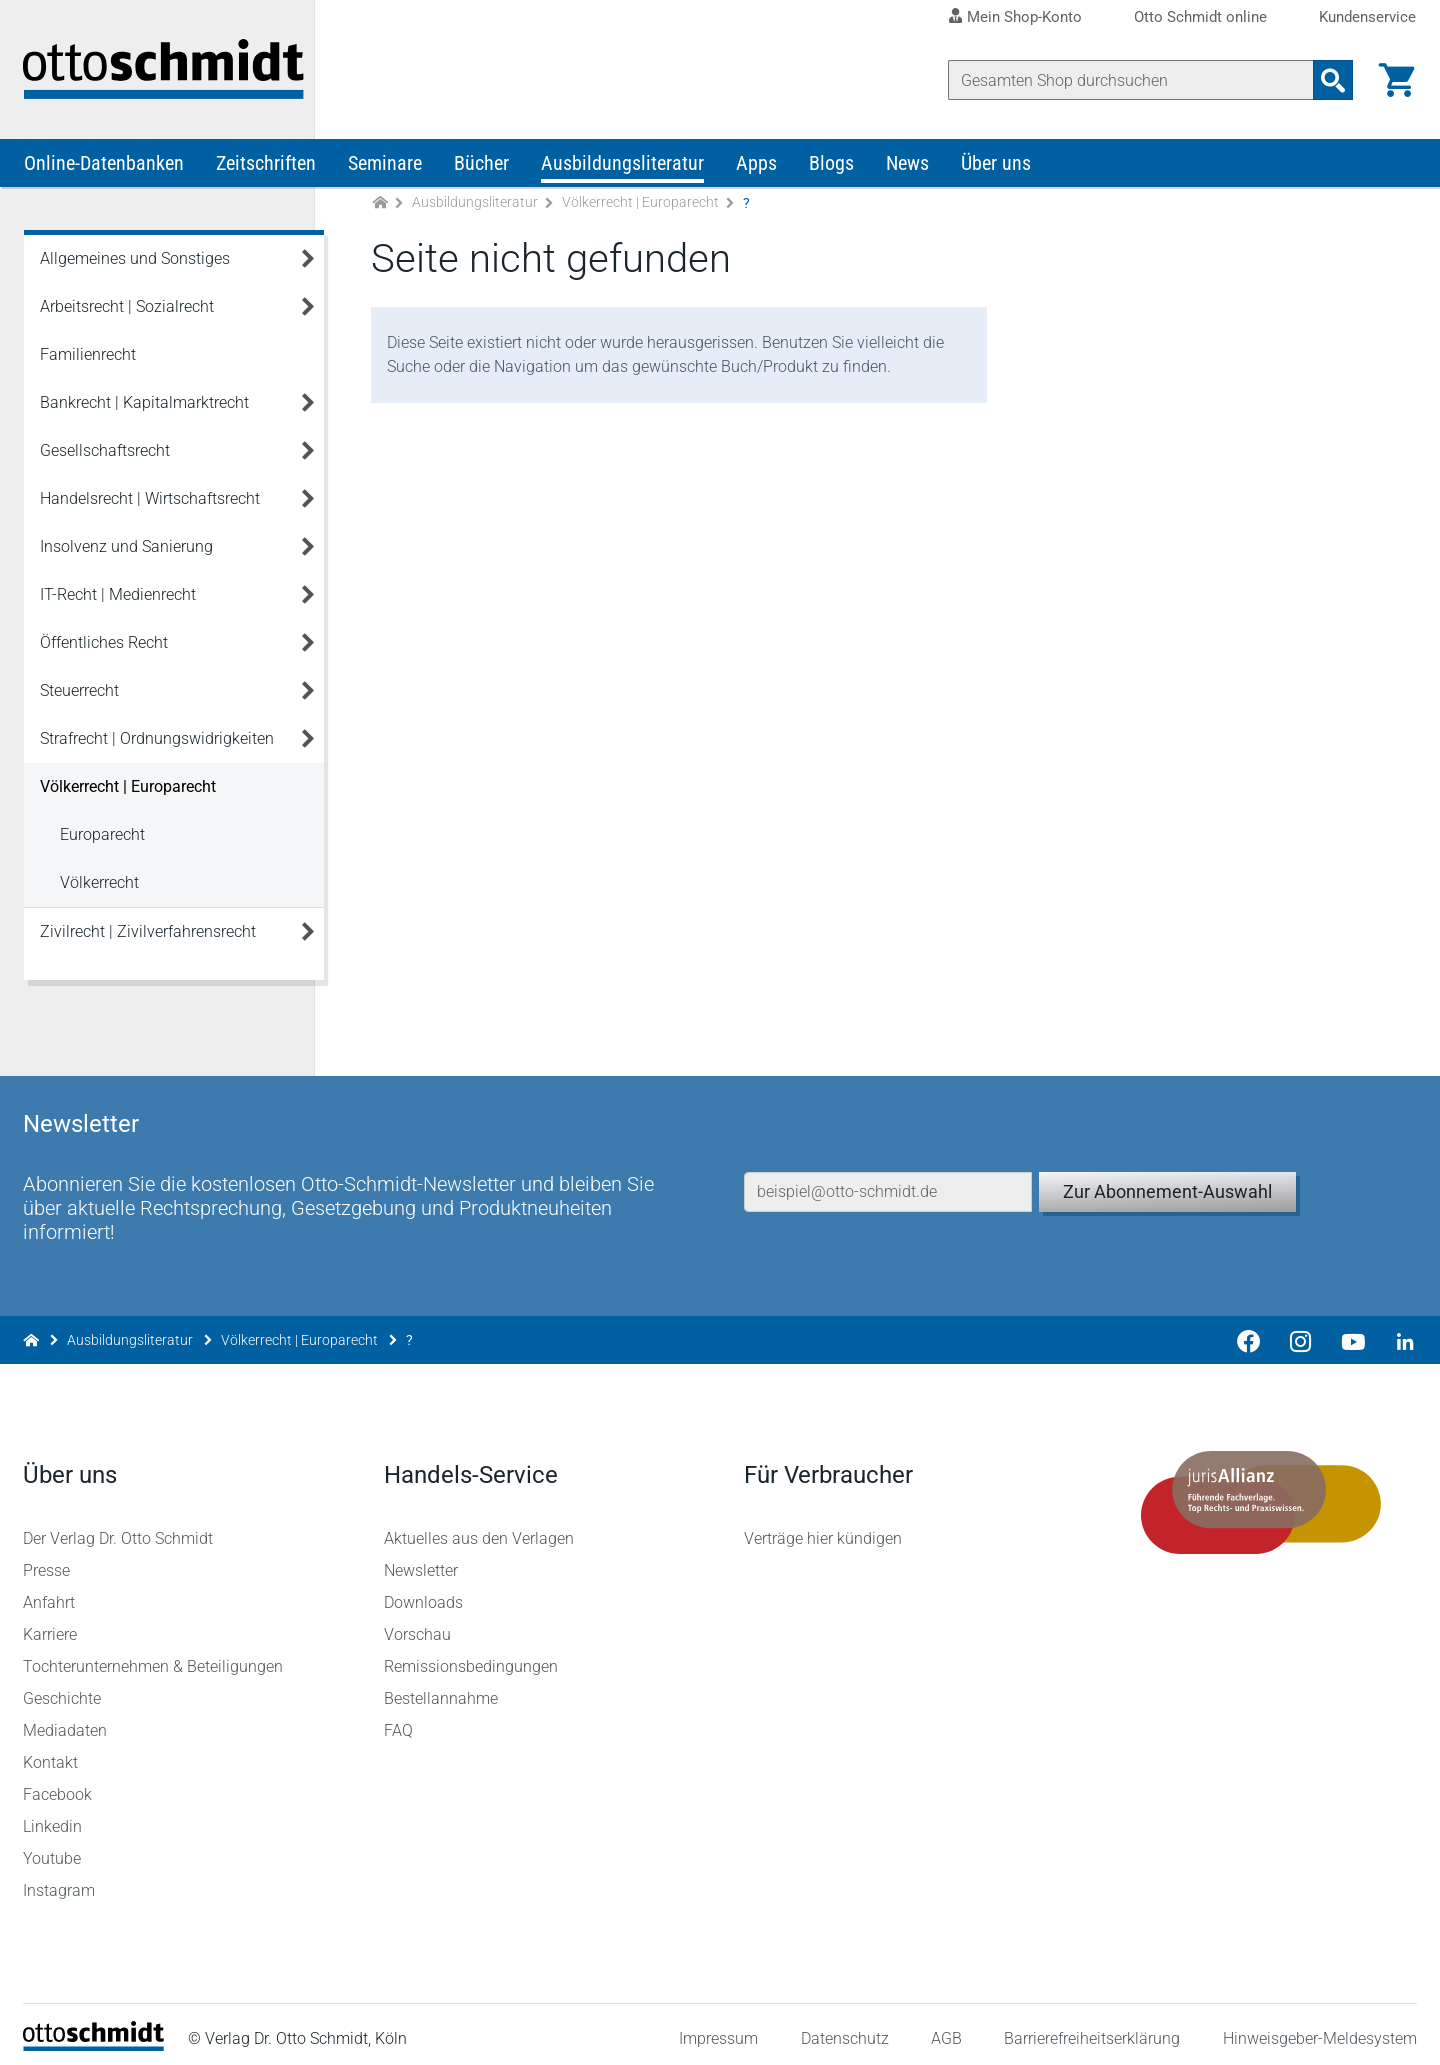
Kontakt (51, 1752)
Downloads (423, 1592)
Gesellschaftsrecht (105, 455)
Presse (47, 1560)
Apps (756, 168)
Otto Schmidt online (1200, 17)
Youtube (53, 1848)
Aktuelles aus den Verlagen (479, 1528)
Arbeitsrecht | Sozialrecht (127, 311)
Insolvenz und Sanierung (126, 551)
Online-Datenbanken (104, 168)
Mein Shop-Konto (1024, 17)
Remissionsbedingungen (471, 1656)
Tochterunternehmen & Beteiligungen (154, 1656)
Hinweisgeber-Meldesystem (1319, 2029)
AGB (945, 2029)
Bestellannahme (441, 1688)
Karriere (51, 1624)
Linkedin (53, 1816)
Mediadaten (66, 1720)
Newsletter (421, 1560)
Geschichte (63, 1688)
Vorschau (417, 1624)
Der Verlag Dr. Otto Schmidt (119, 1528)
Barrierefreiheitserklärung (1092, 2029)
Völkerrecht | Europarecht (640, 208)
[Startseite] (94, 2035)
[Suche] (1130, 80)
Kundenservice (1367, 17)
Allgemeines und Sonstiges (135, 263)
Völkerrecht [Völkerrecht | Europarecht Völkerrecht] (99, 887)
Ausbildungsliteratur (622, 168)
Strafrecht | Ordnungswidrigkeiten (157, 743)
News (907, 168)
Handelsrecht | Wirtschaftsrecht (150, 503)
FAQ (398, 1720)
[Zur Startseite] (380, 208)
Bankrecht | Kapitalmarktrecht (144, 407)
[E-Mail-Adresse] (888, 1173)
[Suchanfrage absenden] (1332, 80)
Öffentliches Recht (104, 647)
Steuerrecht (79, 695)
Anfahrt (50, 1592)
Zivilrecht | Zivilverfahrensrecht (148, 936)
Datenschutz (844, 2029)
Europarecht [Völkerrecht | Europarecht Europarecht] (102, 839)
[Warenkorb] (1396, 80)
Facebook (58, 1784)
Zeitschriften (266, 168)
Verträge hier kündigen (823, 1528)
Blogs (831, 168)
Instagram (60, 1880)
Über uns (996, 168)
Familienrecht (88, 359)
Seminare (385, 168)
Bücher (481, 168)
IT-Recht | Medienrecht (118, 599)
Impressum (718, 2029)
